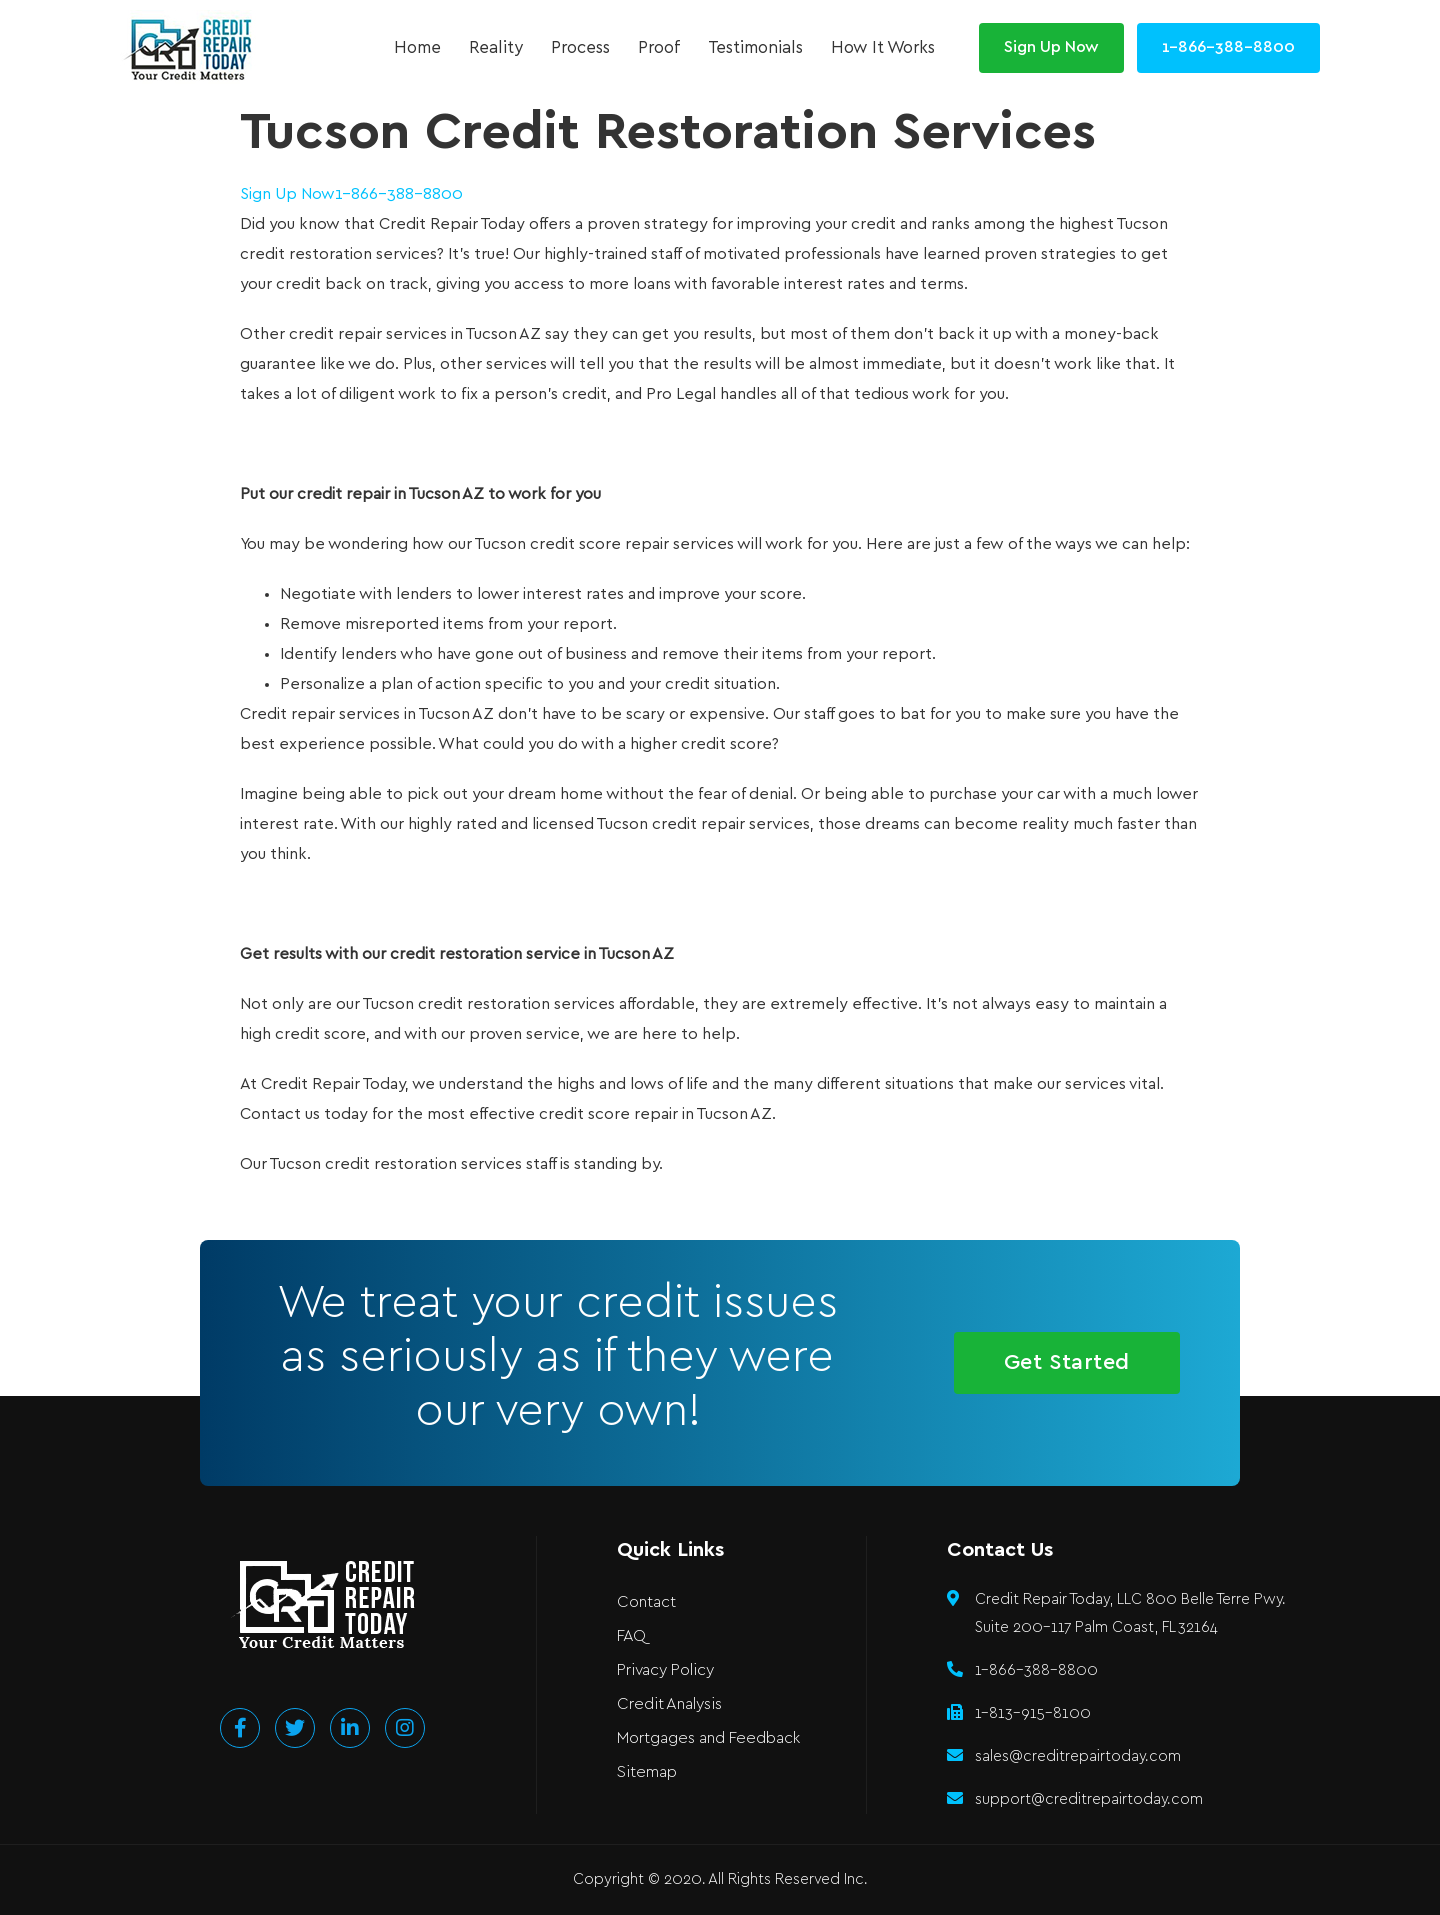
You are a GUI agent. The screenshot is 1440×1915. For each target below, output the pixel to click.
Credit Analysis (669, 1704)
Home (417, 48)
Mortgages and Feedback (708, 1738)
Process (580, 48)
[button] (1051, 48)
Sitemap (647, 1772)
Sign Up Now (287, 194)
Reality (496, 48)
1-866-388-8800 (399, 194)
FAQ (631, 1636)
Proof (659, 48)
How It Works (883, 48)
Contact (646, 1602)
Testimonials (755, 48)
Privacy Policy (665, 1670)
